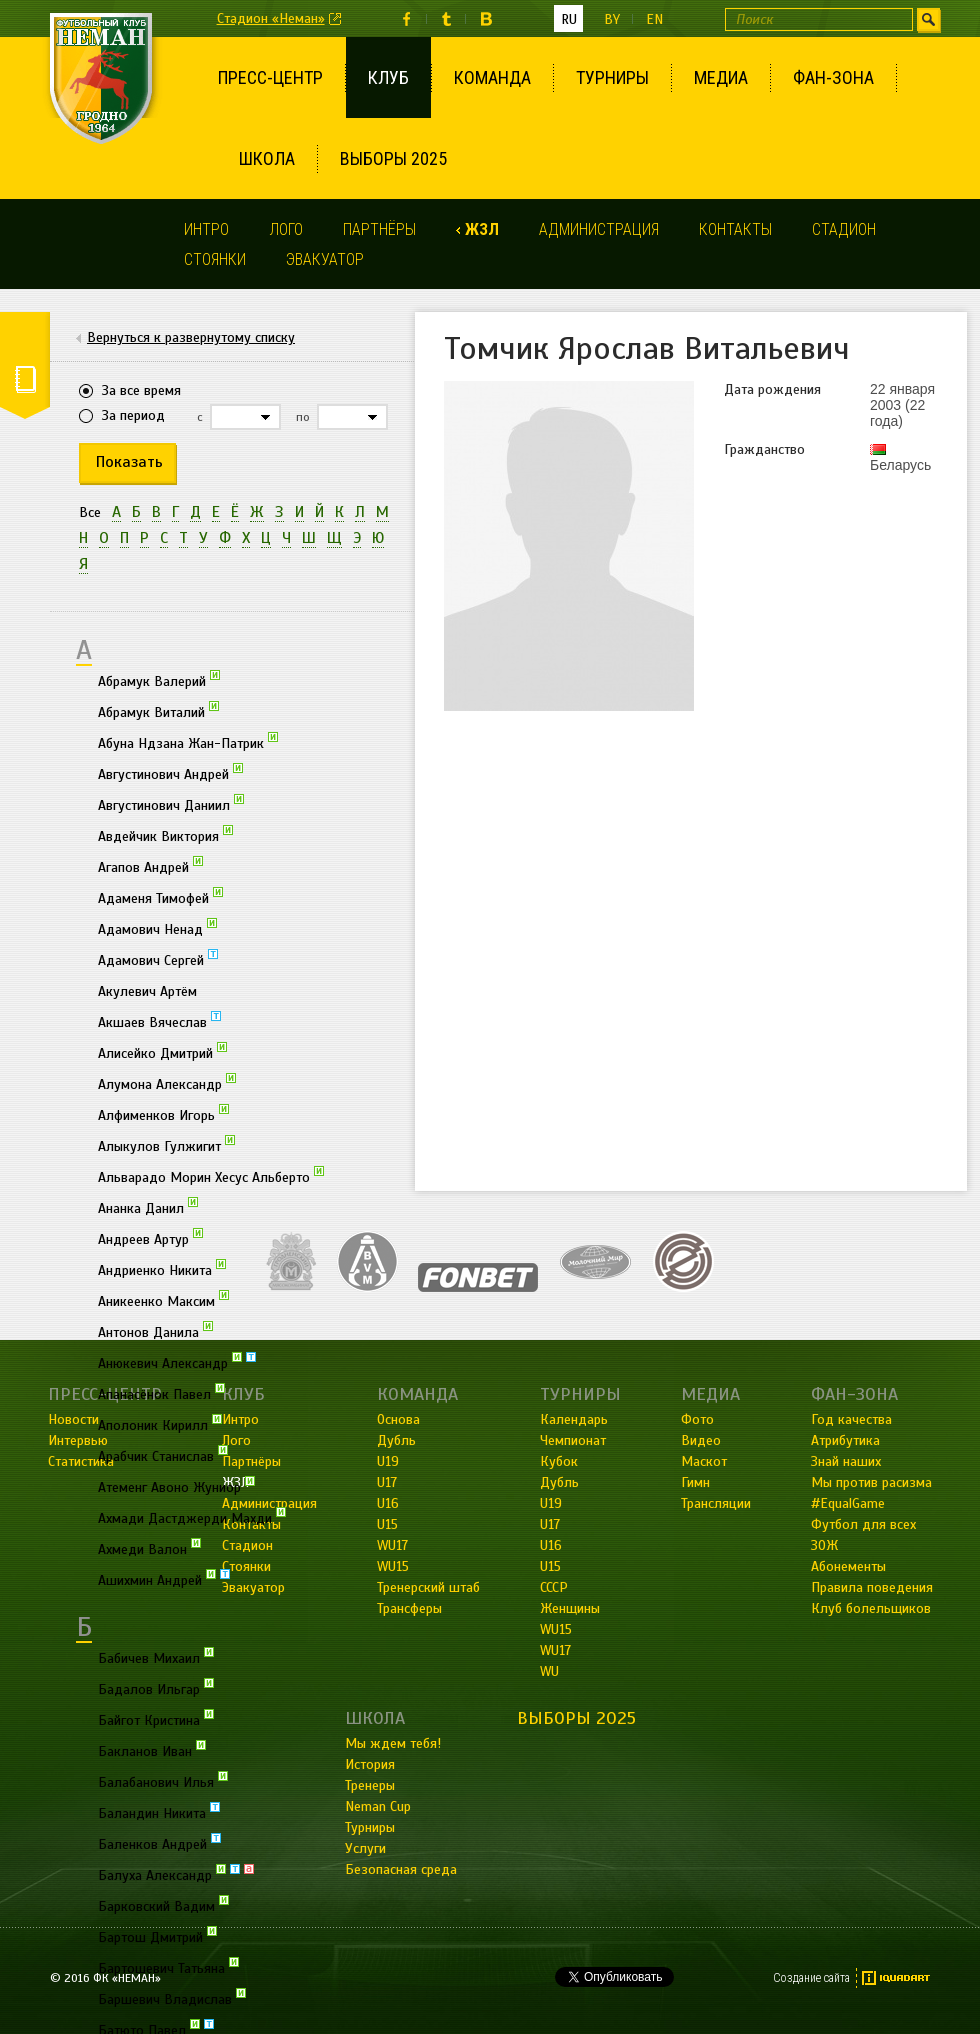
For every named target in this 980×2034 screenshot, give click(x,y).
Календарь (574, 1419)
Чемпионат (573, 1440)
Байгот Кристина (156, 1719)
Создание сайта (811, 1978)
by (612, 19)
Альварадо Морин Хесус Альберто (211, 1176)
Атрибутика (845, 1440)
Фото (697, 1419)
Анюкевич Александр (177, 1362)
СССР (554, 1587)
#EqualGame (848, 1503)
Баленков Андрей (159, 1843)
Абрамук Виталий (158, 711)
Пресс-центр (270, 77)
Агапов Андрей (150, 866)
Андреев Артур (150, 1238)
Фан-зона (833, 77)
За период (133, 415)
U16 (551, 1545)
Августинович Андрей (170, 773)
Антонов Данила (155, 1331)
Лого (286, 229)
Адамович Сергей (158, 959)
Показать (129, 462)
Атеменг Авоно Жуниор (176, 1486)
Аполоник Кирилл (160, 1424)
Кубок (559, 1461)
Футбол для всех (863, 1524)
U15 (550, 1566)
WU (549, 1671)
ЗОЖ (824, 1545)
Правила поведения (872, 1587)
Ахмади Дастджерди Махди (192, 1517)
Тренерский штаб (428, 1587)
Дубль (559, 1482)
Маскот (704, 1461)
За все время (141, 390)
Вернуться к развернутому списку (191, 338)
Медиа (721, 77)
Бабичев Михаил (156, 1657)
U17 (550, 1524)
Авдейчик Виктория (165, 835)
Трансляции (716, 1503)
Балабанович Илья (163, 1781)
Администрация (599, 229)
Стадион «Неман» (271, 18)
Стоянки (215, 259)
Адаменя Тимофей (160, 897)
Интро (206, 229)
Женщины (570, 1608)
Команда (492, 77)
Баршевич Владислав (172, 1998)
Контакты (735, 229)
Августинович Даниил (171, 804)
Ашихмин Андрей (164, 1579)
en (654, 19)
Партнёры (379, 229)
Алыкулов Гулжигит (166, 1145)
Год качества (851, 1419)
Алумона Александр (167, 1083)
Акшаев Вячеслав (159, 1021)
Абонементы (848, 1566)
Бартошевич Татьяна (168, 1967)
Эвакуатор (325, 259)
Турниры (612, 77)
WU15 (556, 1629)
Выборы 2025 (393, 158)
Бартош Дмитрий (157, 1936)
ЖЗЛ (482, 229)
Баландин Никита (159, 1812)
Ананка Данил (148, 1207)
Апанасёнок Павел (161, 1393)
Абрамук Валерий (159, 680)
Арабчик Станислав (163, 1455)
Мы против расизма (871, 1482)
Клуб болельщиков (871, 1608)
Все (90, 512)
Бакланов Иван (152, 1750)
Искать (928, 19)
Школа (267, 158)
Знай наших (846, 1461)
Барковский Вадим (163, 1905)
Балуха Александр (176, 1874)
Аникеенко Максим (163, 1300)
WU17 (555, 1650)
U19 (551, 1503)
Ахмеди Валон (149, 1548)
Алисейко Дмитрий (162, 1052)
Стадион (844, 229)
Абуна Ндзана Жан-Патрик (188, 742)
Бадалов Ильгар (156, 1688)
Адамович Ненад (157, 928)
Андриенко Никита (162, 1269)
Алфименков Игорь (163, 1114)
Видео (701, 1440)
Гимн (695, 1482)
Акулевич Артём (147, 991)
